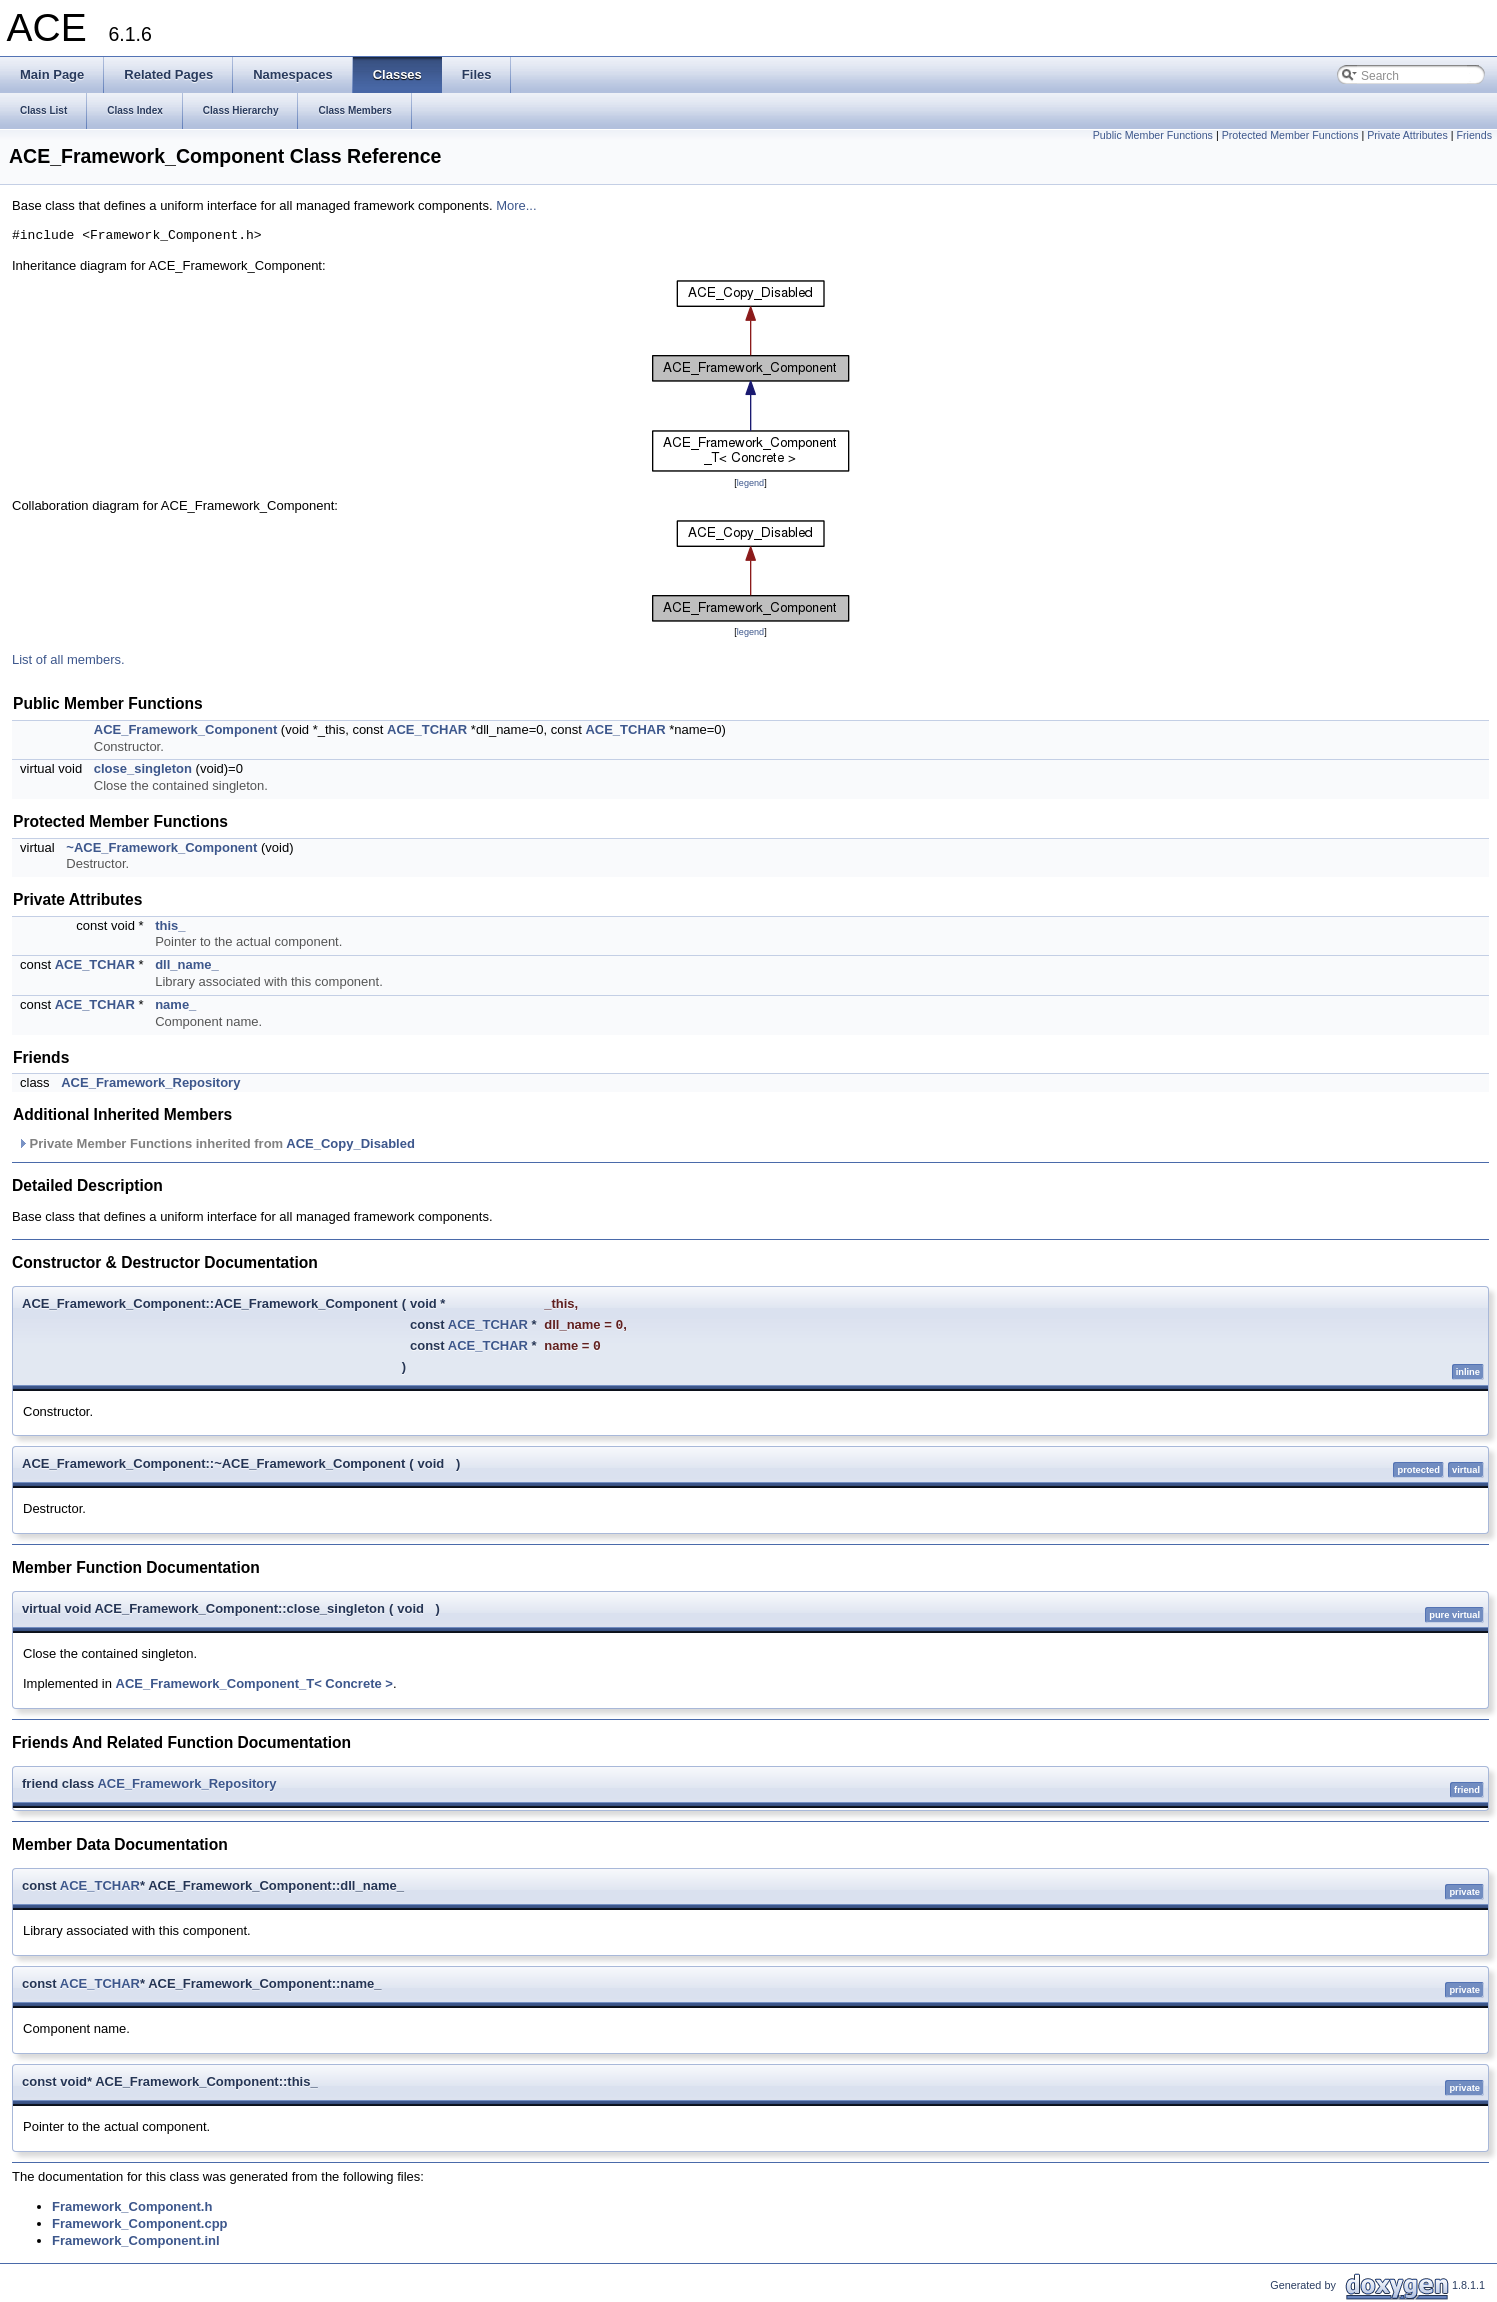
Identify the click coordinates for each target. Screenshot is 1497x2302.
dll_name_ (187, 964)
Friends (1474, 135)
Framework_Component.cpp (140, 2223)
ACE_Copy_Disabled (350, 1143)
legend (750, 483)
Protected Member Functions (1290, 135)
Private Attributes (1407, 135)
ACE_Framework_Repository (150, 1082)
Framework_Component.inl (136, 2240)
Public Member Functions (1153, 135)
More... (516, 205)
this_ (170, 925)
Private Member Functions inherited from (216, 1143)
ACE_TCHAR (427, 729)
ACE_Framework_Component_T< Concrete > (254, 1683)
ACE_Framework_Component (185, 729)
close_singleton (143, 768)
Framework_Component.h (132, 2206)
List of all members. (68, 659)
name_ (175, 1004)
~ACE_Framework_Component (161, 847)
